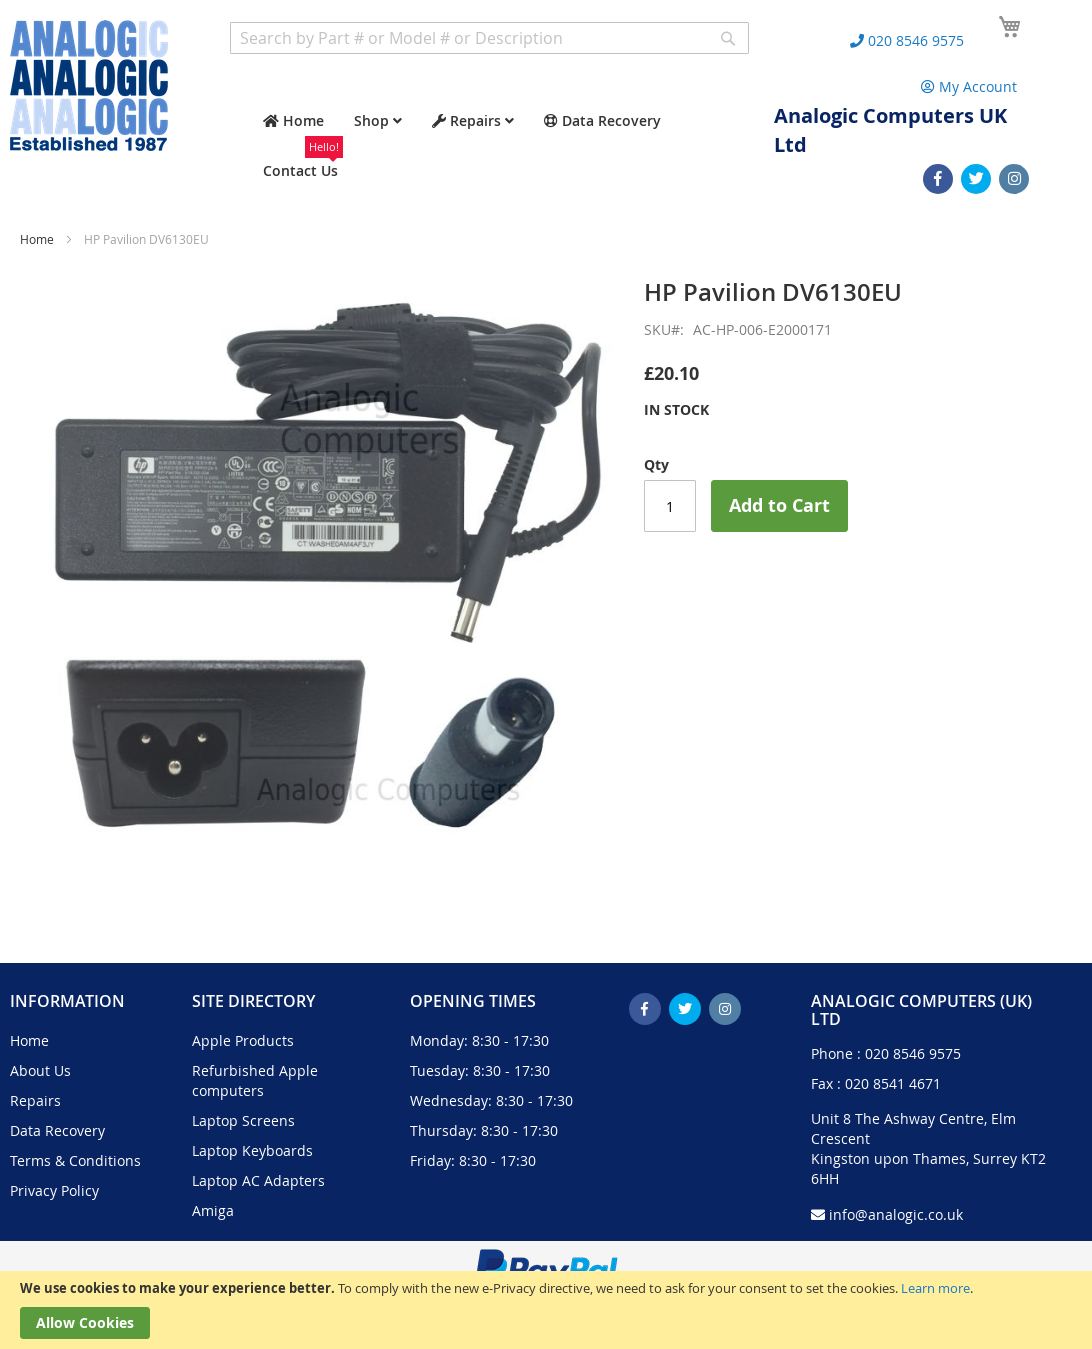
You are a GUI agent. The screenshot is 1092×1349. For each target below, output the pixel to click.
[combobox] (489, 38)
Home (37, 239)
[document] (546, 1310)
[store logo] (89, 85)
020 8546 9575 (913, 1053)
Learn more (935, 1288)
